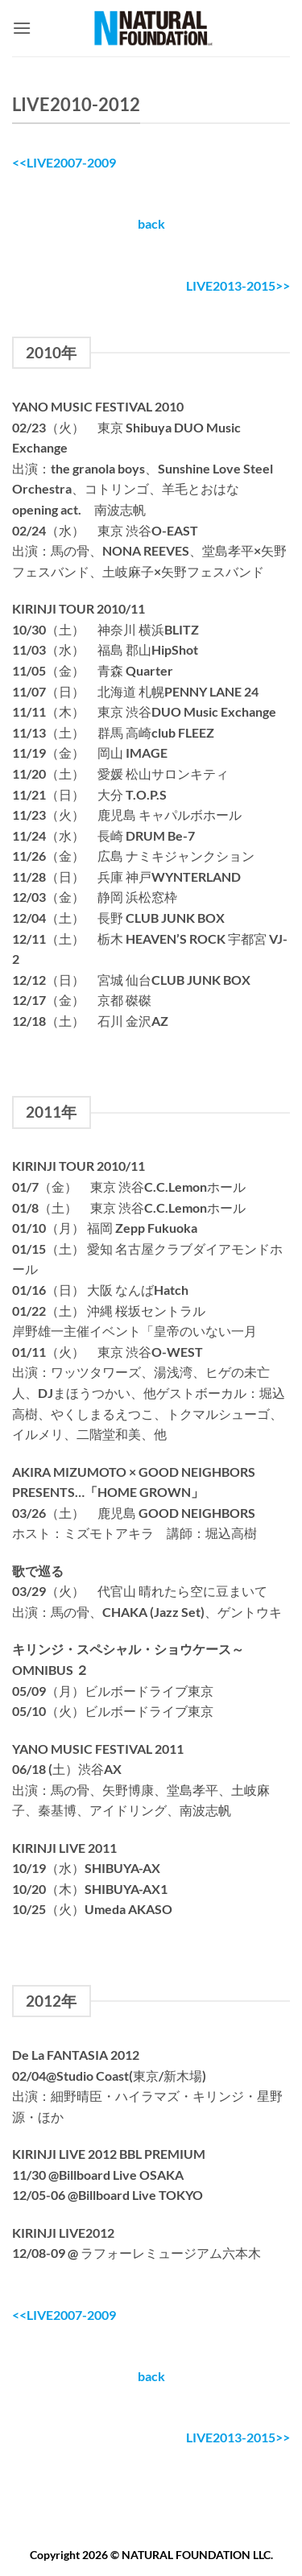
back (151, 223)
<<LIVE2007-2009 (64, 162)
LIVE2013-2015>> (238, 285)
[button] (21, 28)
